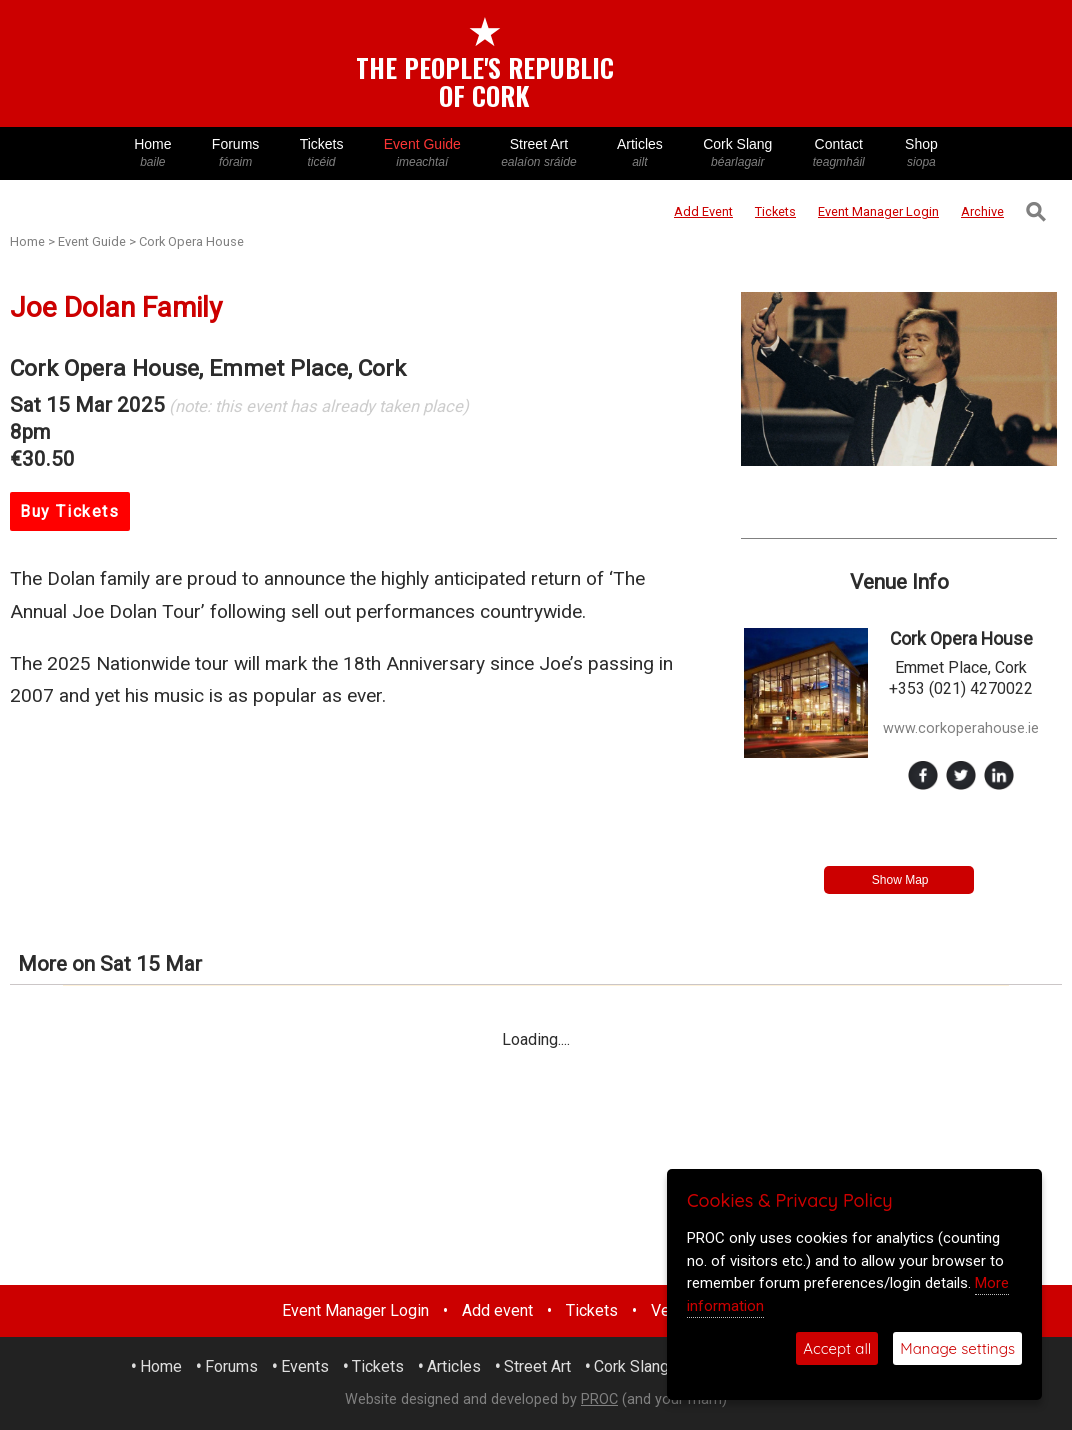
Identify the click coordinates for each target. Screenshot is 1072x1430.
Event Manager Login (355, 1310)
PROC (599, 1399)
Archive (982, 211)
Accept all (837, 1348)
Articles (640, 153)
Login (878, 211)
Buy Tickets (70, 511)
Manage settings (957, 1348)
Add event (497, 1310)
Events (305, 1366)
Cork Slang (738, 153)
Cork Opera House (191, 241)
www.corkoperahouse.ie (961, 728)
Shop (921, 153)
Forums (236, 153)
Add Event (703, 211)
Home (153, 153)
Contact (839, 153)
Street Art (539, 153)
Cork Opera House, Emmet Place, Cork (208, 368)
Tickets (321, 153)
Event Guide (422, 153)
